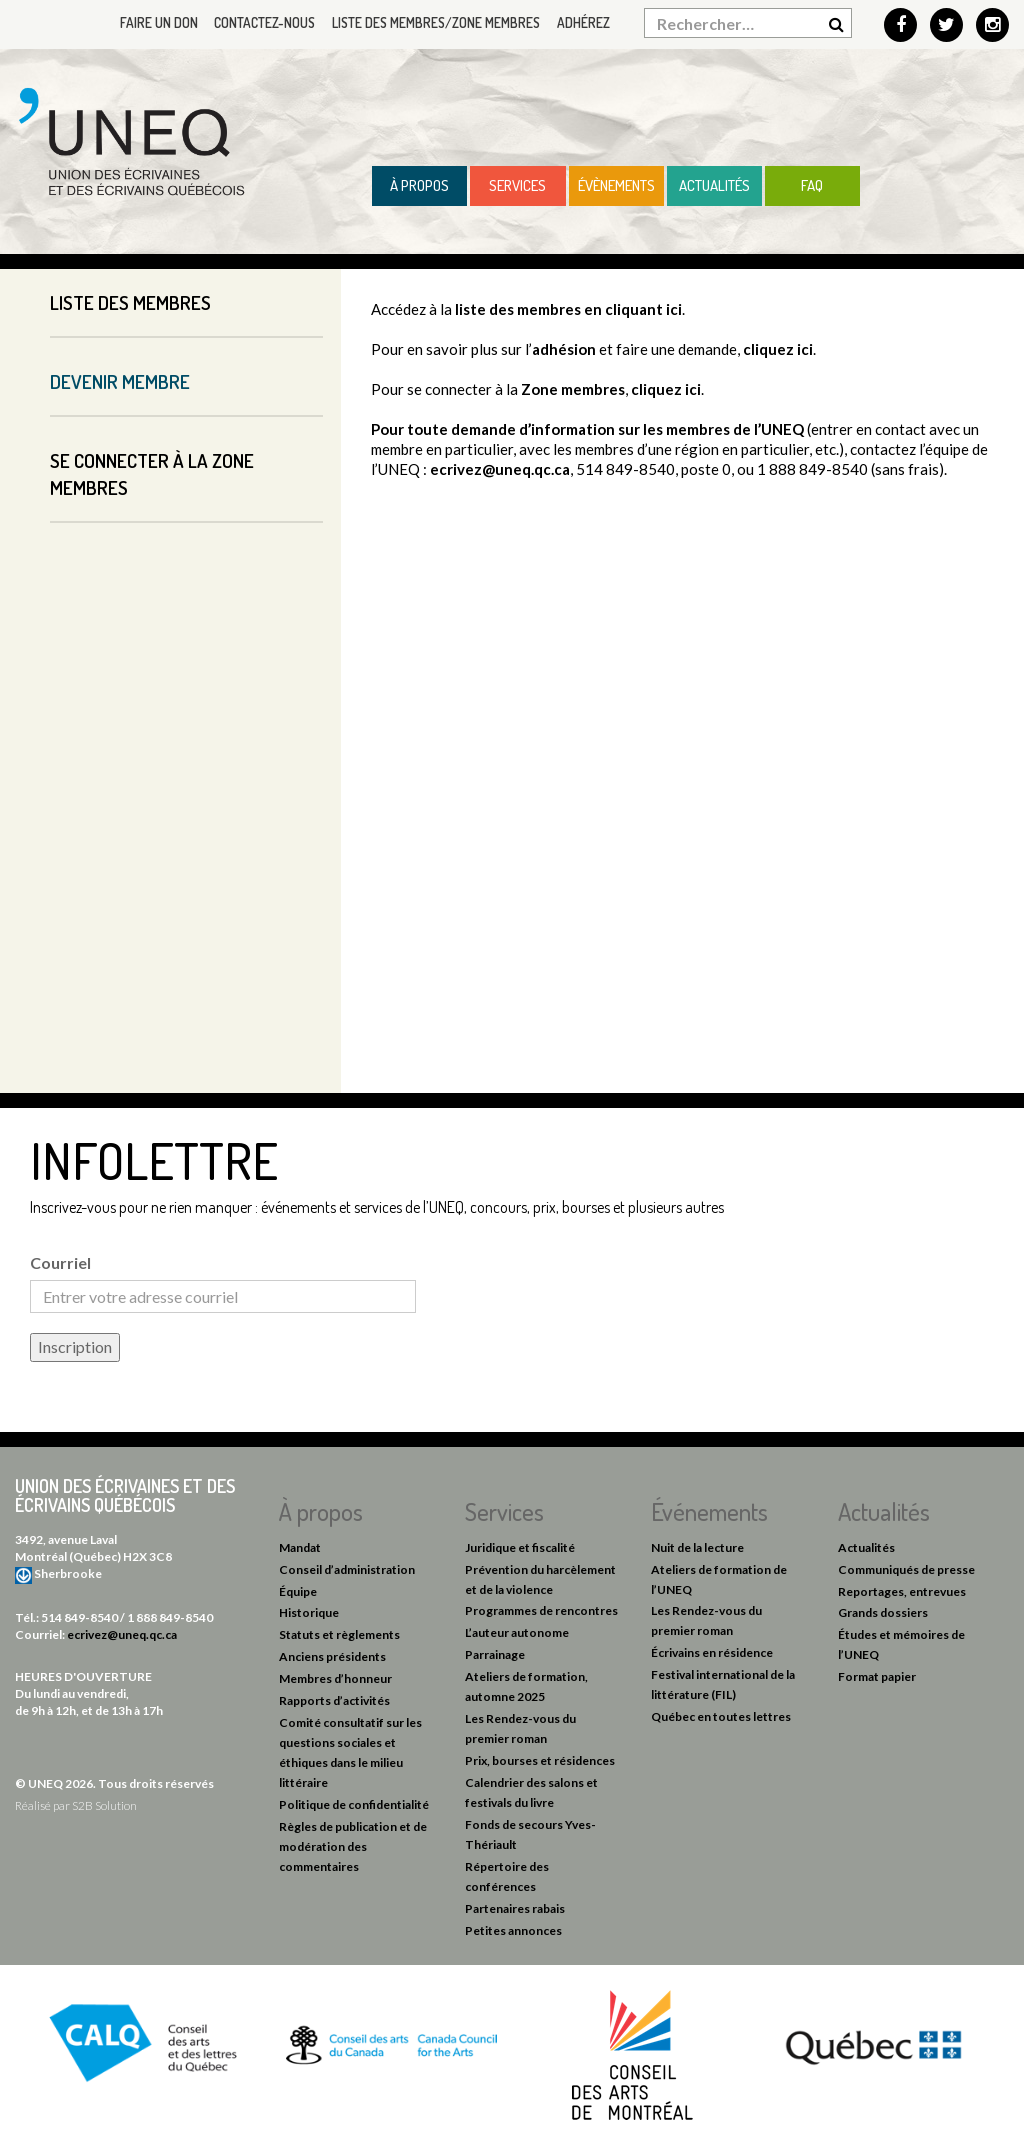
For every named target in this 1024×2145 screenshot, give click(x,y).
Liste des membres (130, 302)
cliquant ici (643, 309)
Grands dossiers (883, 1612)
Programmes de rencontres (541, 1610)
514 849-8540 (79, 1617)
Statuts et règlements (339, 1634)
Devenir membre (120, 381)
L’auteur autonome (517, 1632)
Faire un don (147, 22)
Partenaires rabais (515, 1908)
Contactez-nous (256, 22)
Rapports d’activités (334, 1700)
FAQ (812, 185)
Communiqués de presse (906, 1569)
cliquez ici (778, 349)
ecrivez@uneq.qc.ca (500, 469)
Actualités (714, 185)
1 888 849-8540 (170, 1617)
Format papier (877, 1676)
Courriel (60, 1262)
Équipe (298, 1591)
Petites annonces (513, 1930)
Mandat (300, 1547)
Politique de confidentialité (354, 1804)
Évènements (616, 185)
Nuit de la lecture (697, 1547)
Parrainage (495, 1654)
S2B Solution (104, 1805)
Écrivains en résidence (712, 1652)
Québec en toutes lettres (721, 1716)
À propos (419, 185)
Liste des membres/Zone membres (432, 22)
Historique (309, 1612)
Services (517, 185)
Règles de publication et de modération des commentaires (353, 1846)
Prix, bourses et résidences (540, 1760)
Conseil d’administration (347, 1569)
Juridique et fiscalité (520, 1547)
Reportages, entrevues (902, 1591)
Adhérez (582, 22)
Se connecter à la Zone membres (152, 474)
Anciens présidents (332, 1656)
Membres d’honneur (335, 1678)
